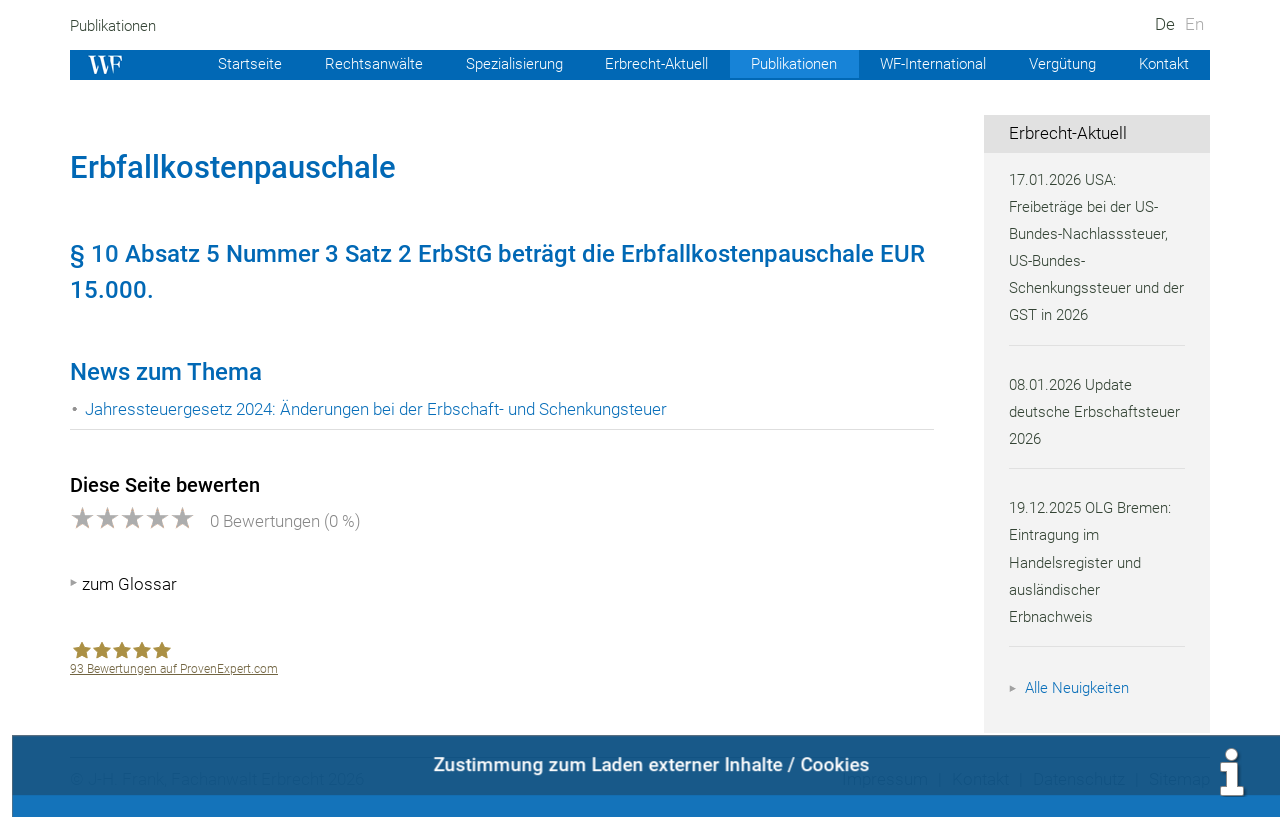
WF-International (924, 64)
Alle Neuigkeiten (1080, 688)
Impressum (879, 779)
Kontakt (1162, 64)
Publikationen (116, 26)
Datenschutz (1076, 779)
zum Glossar (129, 584)
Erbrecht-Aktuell (636, 64)
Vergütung (1058, 64)
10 (104, 254)
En (1194, 24)
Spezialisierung (487, 64)
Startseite (217, 64)
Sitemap (1178, 779)
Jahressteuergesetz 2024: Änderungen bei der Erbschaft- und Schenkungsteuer (383, 409)
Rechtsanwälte (343, 64)
